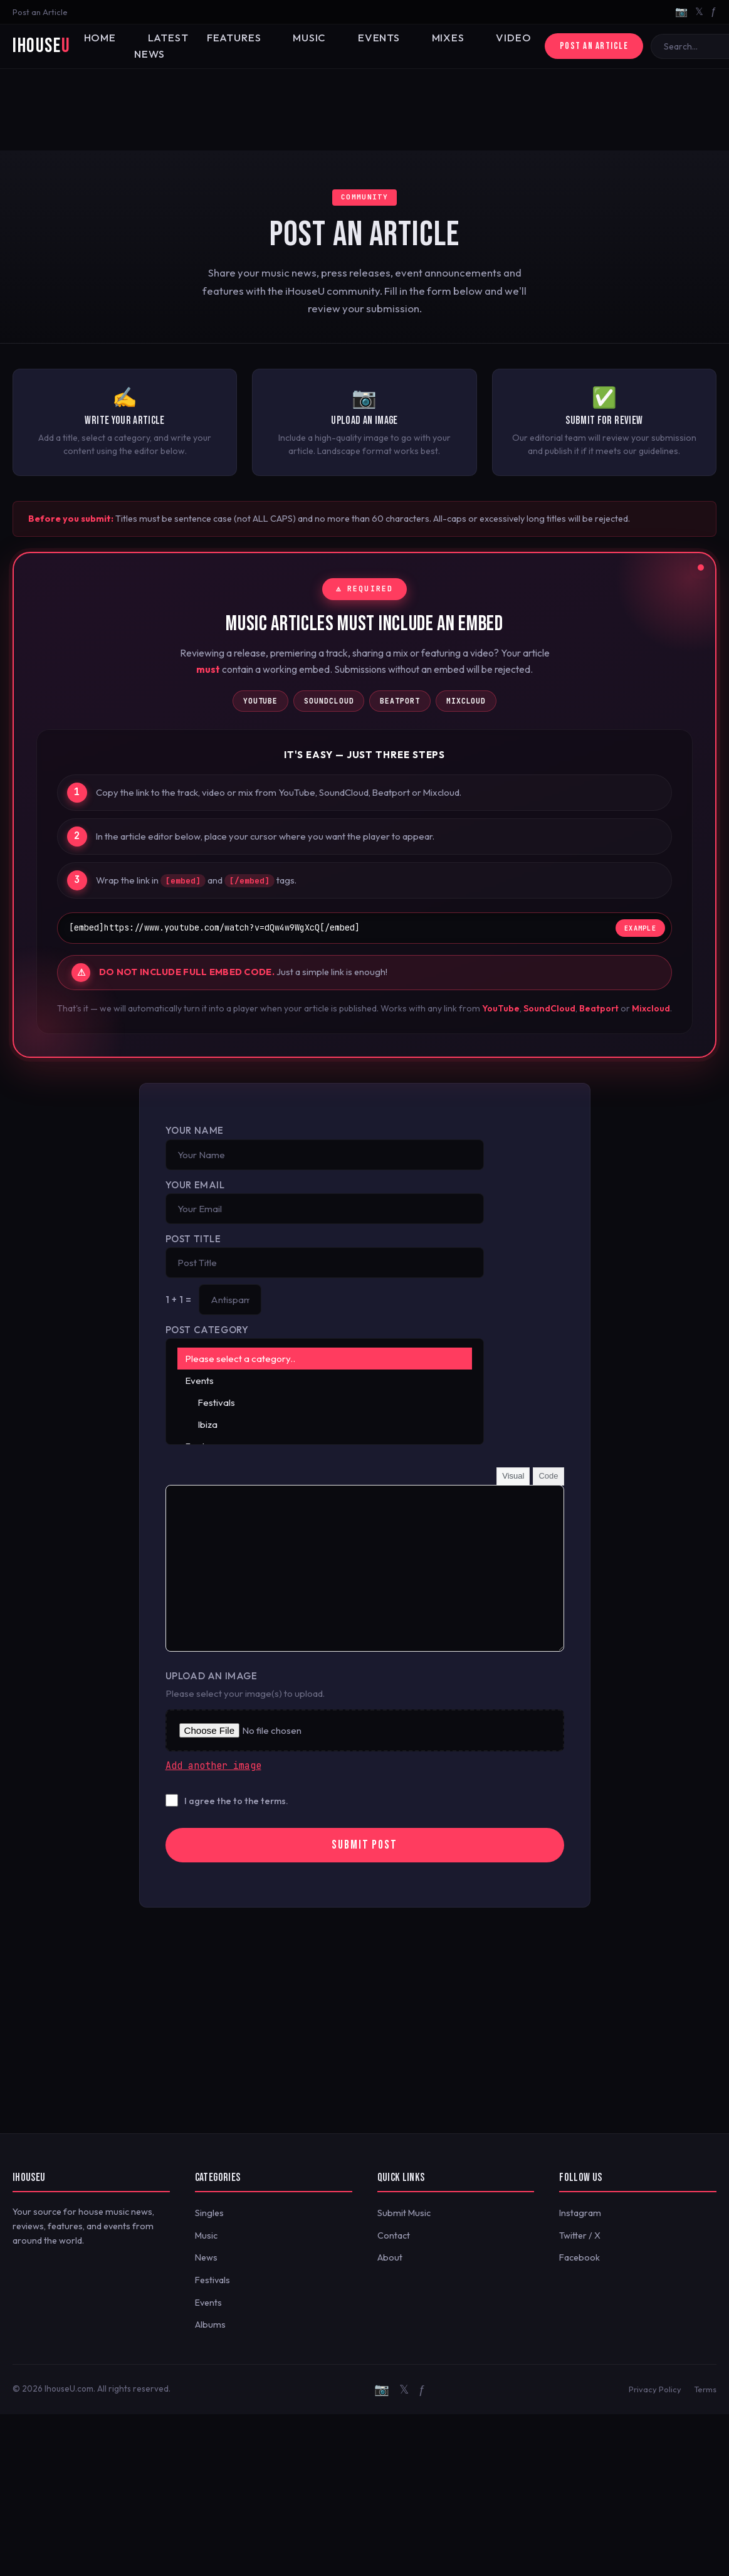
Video (445, 38)
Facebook (579, 2257)
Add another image (213, 1766)
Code (548, 1476)
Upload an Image (211, 1676)
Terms (705, 2389)
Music (273, 38)
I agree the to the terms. (236, 1801)
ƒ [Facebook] (713, 11)
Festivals (325, 1402)
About (389, 2257)
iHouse (41, 46)
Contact (393, 2235)
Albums (210, 2324)
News (206, 2257)
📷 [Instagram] (681, 11)
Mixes (390, 38)
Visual (513, 1476)
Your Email (195, 1185)
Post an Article (40, 12)
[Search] (659, 46)
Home (94, 38)
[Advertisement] (364, 110)
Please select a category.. (325, 1359)
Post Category (207, 1330)
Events (331, 38)
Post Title (193, 1239)
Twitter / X (580, 2235)
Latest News (147, 46)
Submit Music (404, 2213)
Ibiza (325, 1424)
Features (209, 38)
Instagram (580, 2213)
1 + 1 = (178, 1300)
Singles (209, 2213)
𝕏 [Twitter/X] (699, 11)
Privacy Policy (655, 2389)
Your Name (194, 1130)
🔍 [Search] (712, 46)
